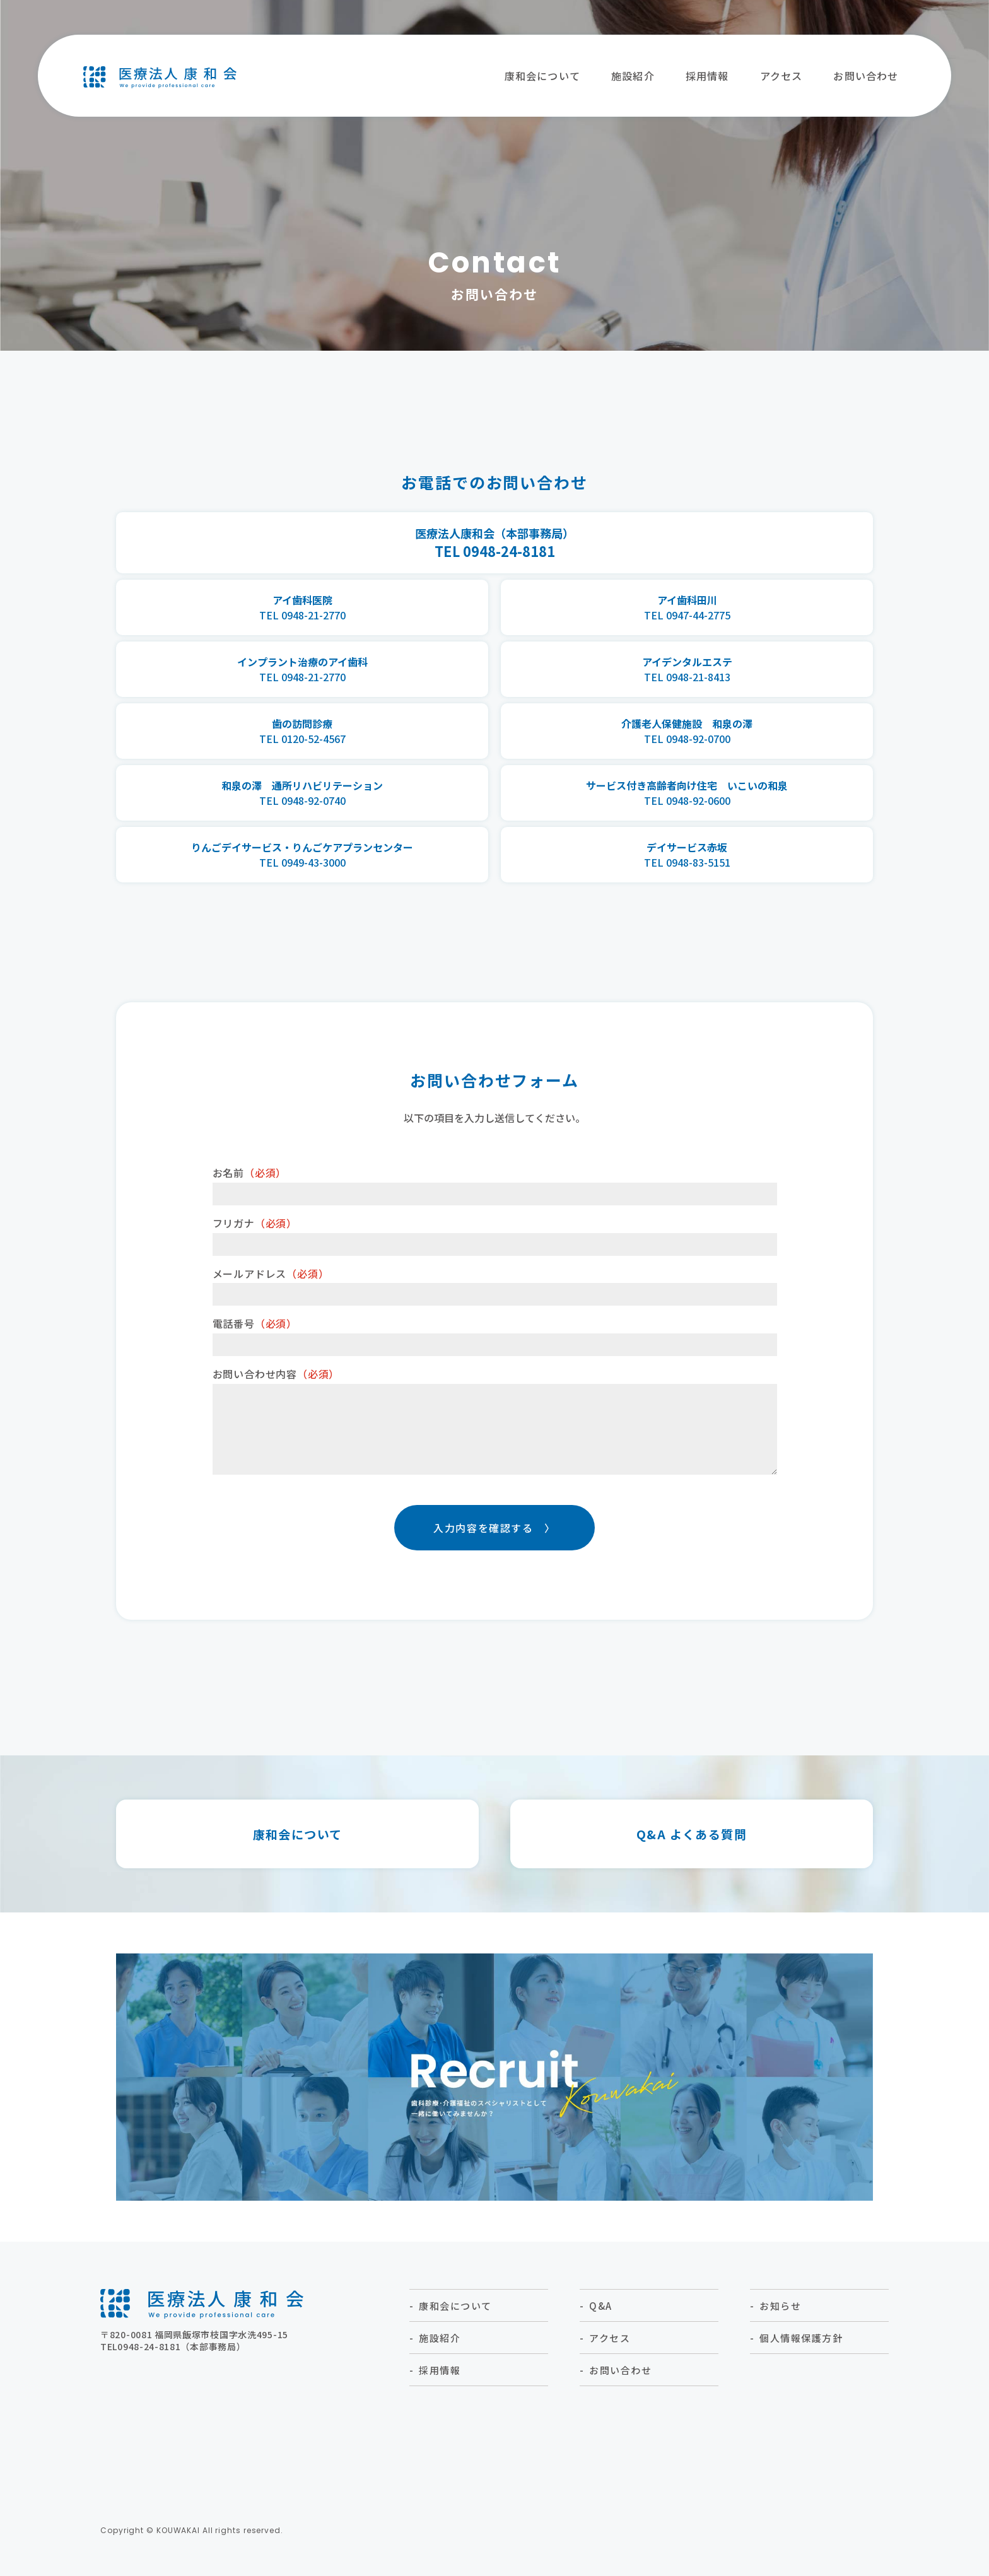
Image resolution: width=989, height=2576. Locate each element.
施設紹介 (633, 75)
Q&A (600, 2323)
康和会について (542, 75)
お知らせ (780, 2323)
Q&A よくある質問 (691, 1851)
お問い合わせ (865, 75)
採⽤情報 (707, 75)
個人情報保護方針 (801, 2355)
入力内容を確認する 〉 (494, 1545)
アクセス (781, 75)
